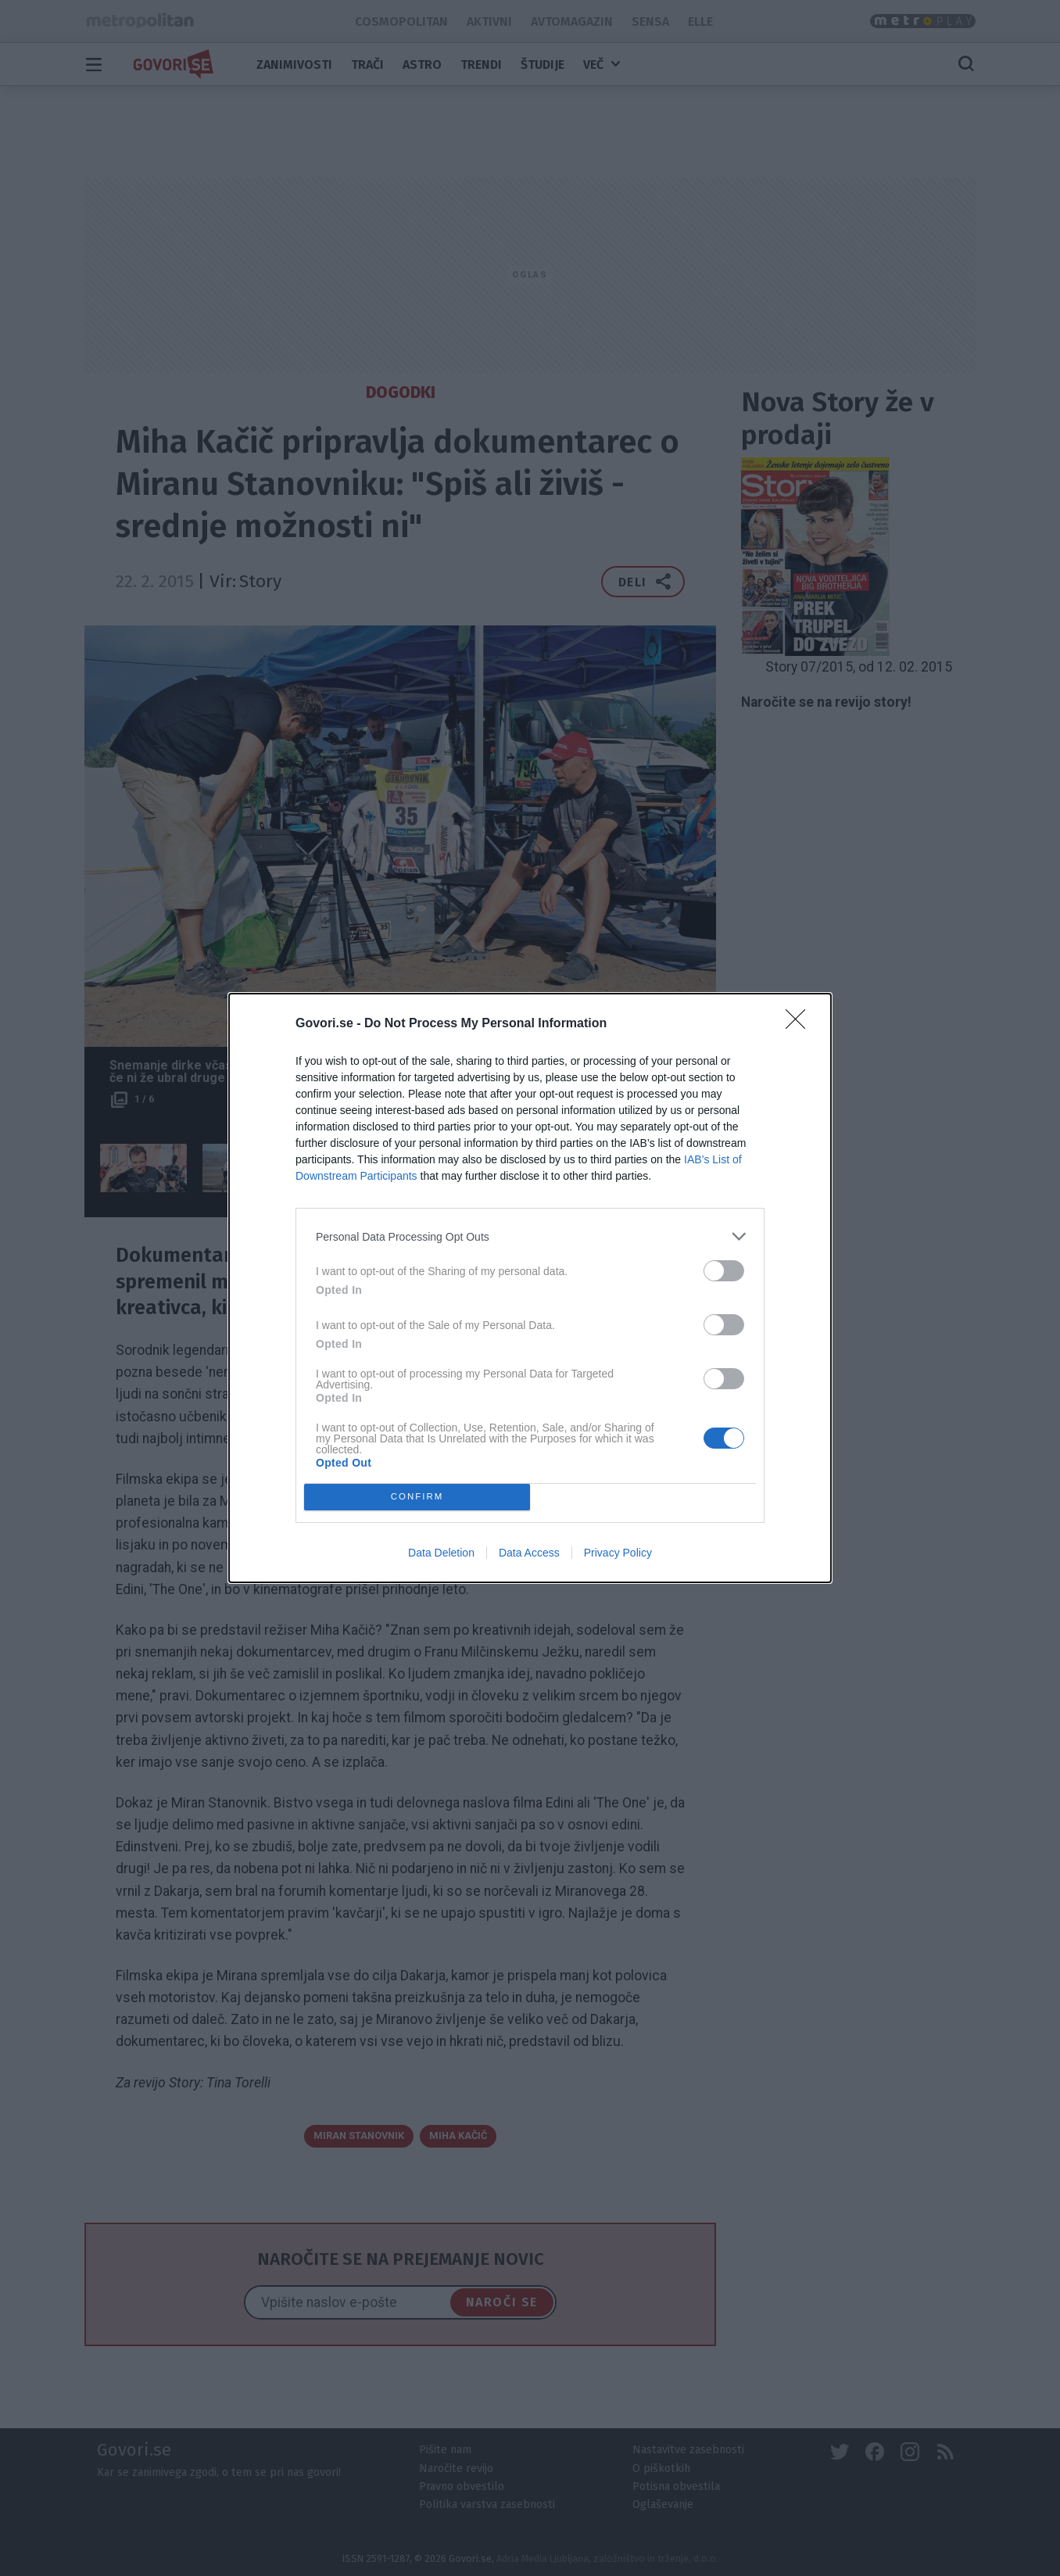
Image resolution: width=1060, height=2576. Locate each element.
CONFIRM (417, 1497)
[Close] (800, 1024)
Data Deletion (441, 1552)
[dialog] (530, 1288)
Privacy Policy (618, 1552)
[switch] (724, 1270)
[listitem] (530, 1236)
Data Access (529, 1552)
